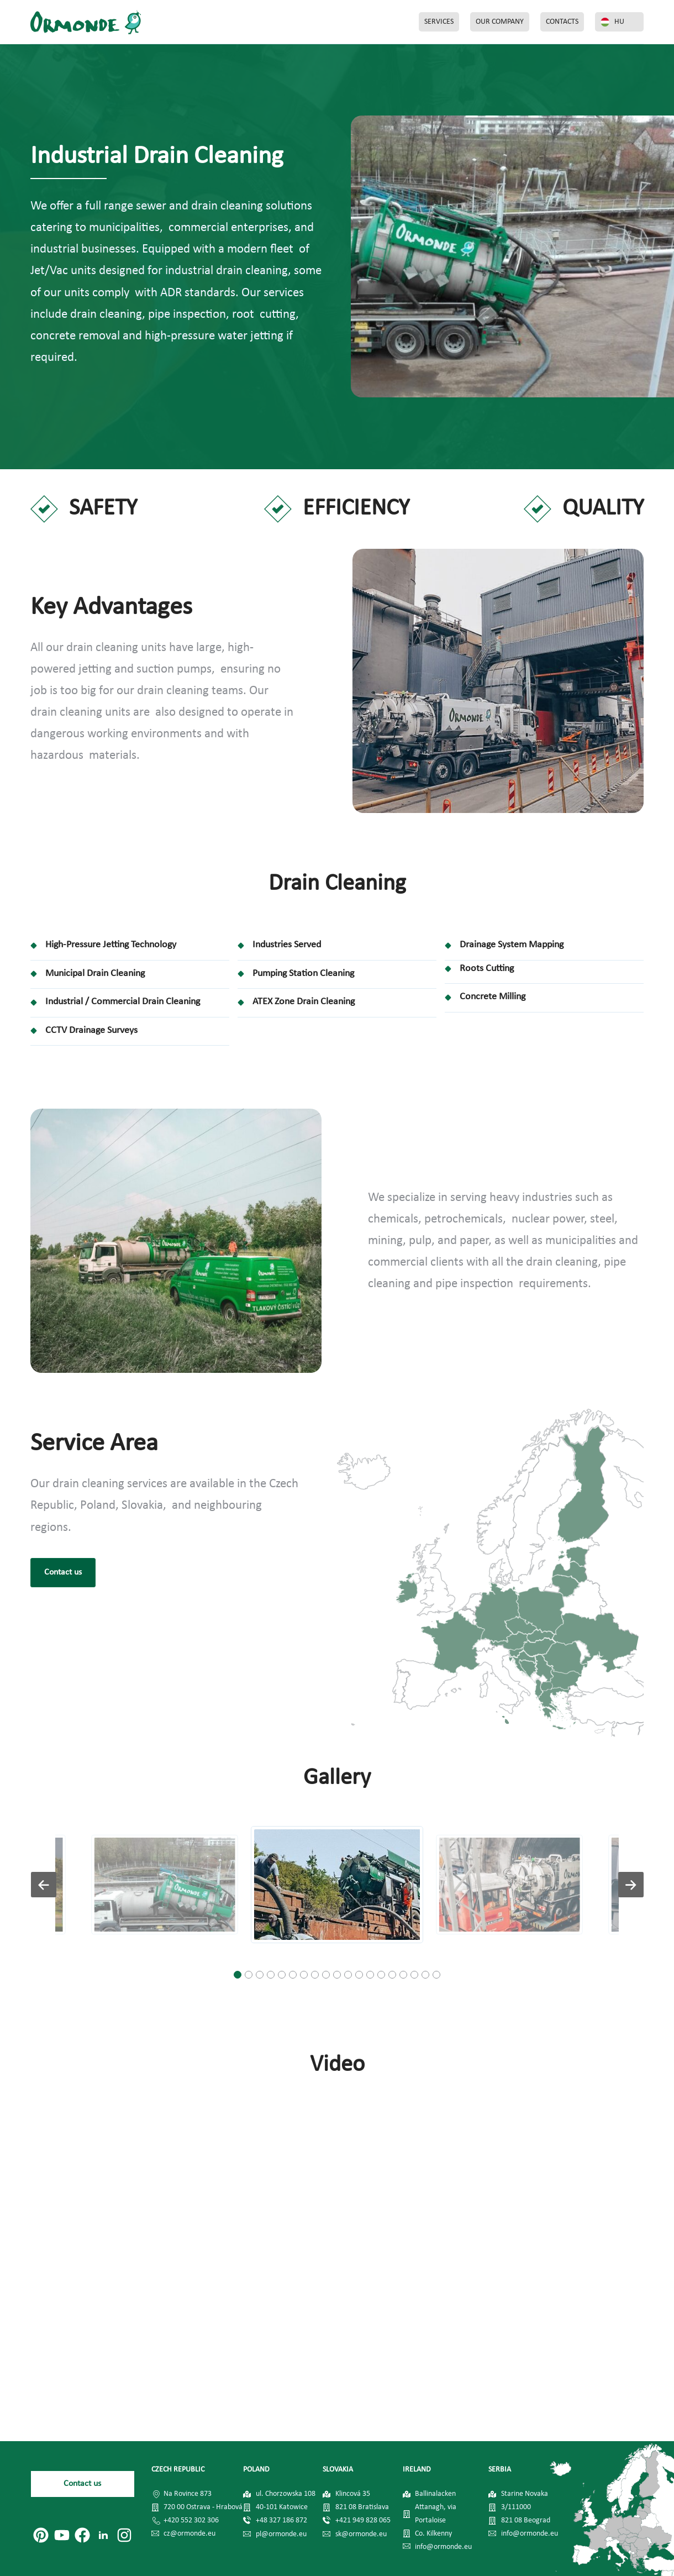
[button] (237, 1975)
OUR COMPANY (500, 22)
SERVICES (439, 22)
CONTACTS (562, 22)
